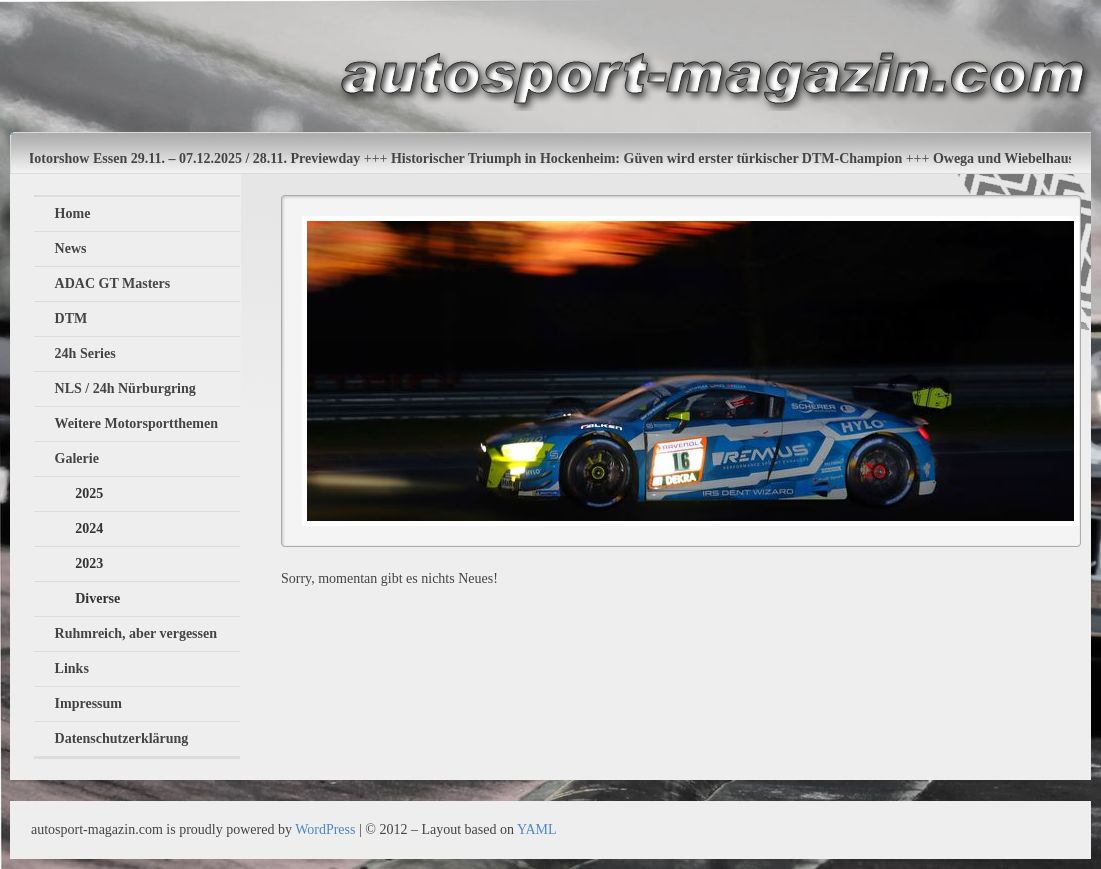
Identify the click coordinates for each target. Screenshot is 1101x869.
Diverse (97, 598)
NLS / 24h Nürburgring (125, 388)
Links (72, 668)
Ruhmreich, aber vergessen (136, 633)
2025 (89, 493)
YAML (537, 829)
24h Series (85, 353)
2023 (89, 563)
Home (73, 213)
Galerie (77, 458)
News (71, 248)
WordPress (325, 829)
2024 (89, 528)
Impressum (88, 703)
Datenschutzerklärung (122, 738)
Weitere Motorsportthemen (136, 423)
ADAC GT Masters (113, 283)
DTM (71, 318)
